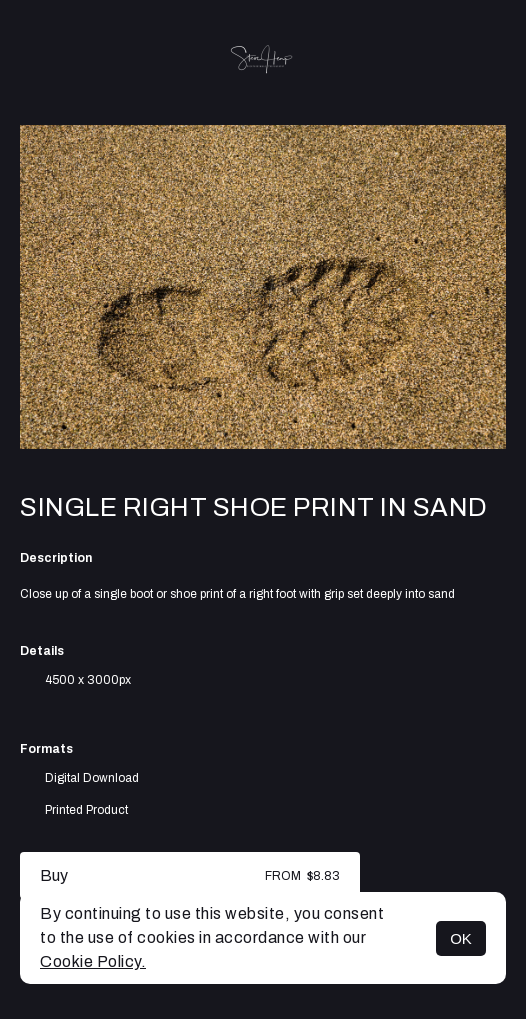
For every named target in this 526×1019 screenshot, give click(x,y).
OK (461, 938)
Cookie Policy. (93, 961)
